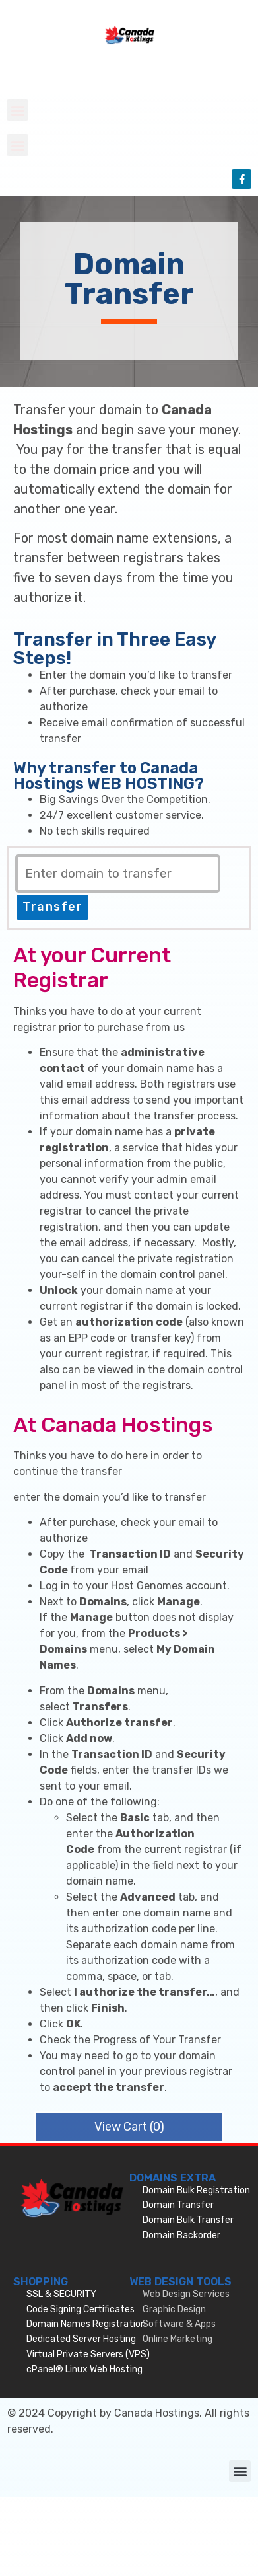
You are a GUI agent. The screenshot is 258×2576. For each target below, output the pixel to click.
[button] (17, 110)
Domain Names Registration (86, 2324)
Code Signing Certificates (80, 2309)
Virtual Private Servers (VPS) (88, 2354)
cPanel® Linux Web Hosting (84, 2369)
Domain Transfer (178, 2205)
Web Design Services (186, 2294)
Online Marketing (177, 2339)
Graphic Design (174, 2309)
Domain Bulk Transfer (188, 2220)
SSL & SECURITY (61, 2294)
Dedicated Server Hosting (81, 2339)
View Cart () (129, 2126)
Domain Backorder (181, 2235)
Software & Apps (179, 2324)
